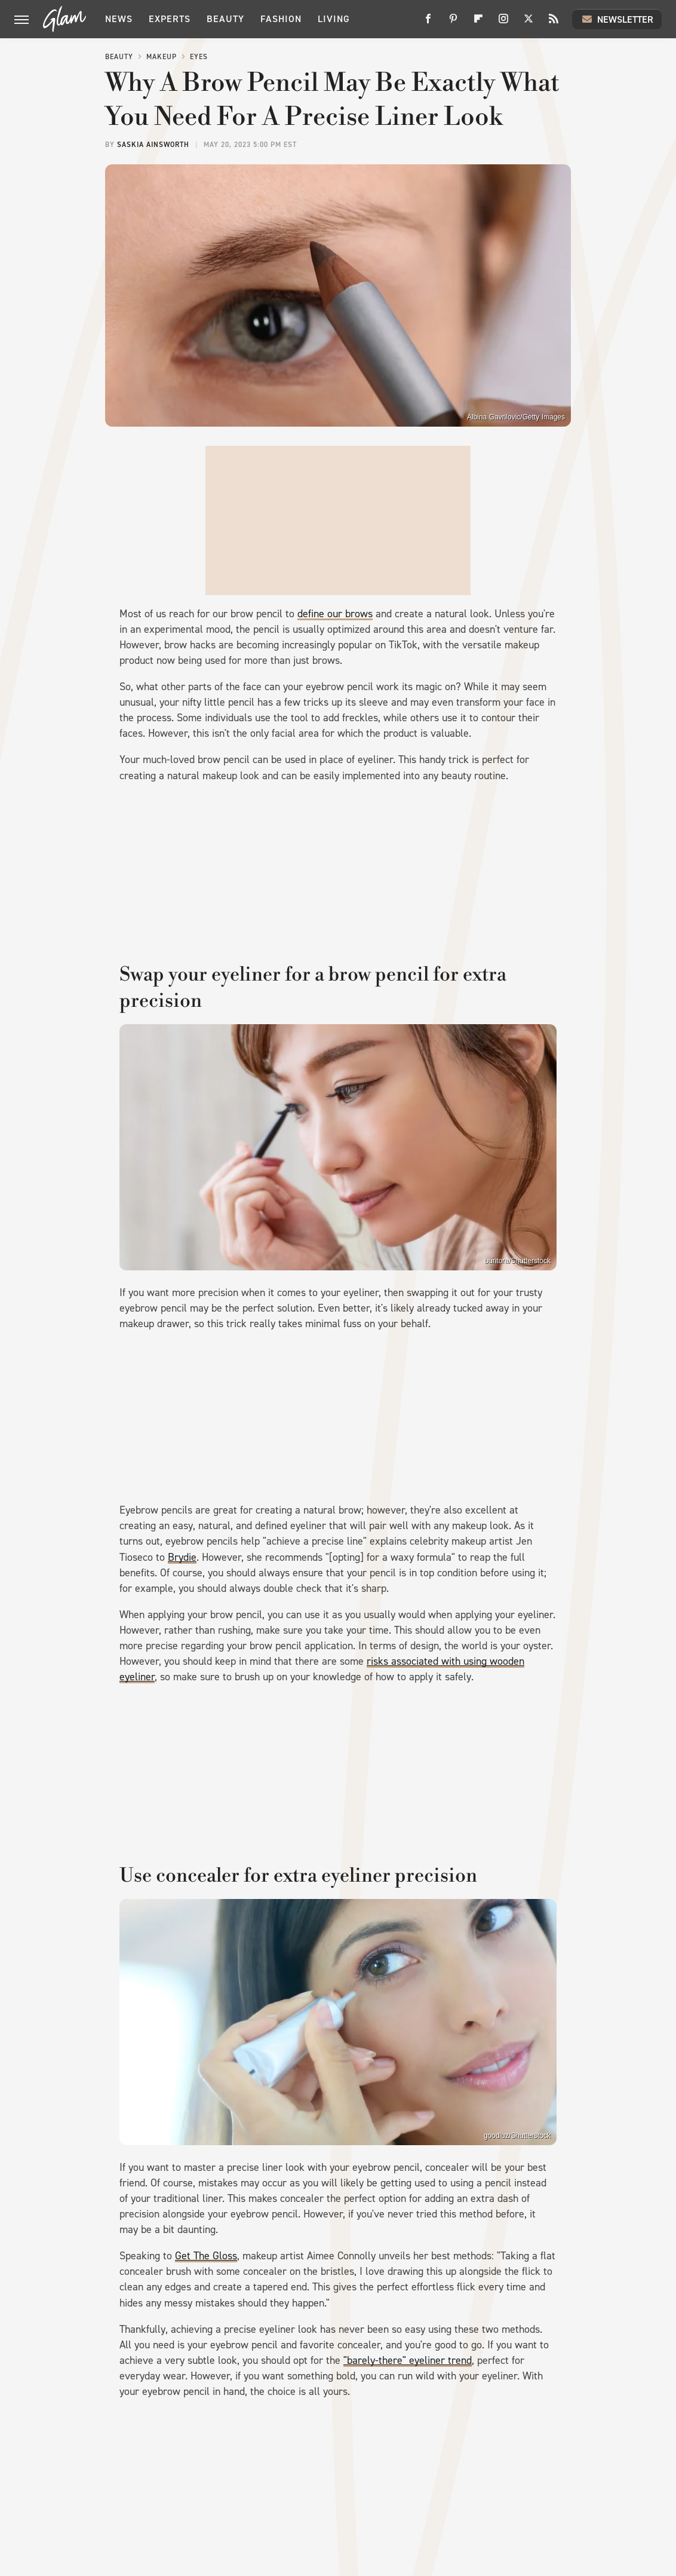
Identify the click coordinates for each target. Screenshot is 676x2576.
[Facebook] (428, 23)
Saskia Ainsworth (153, 144)
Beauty (225, 19)
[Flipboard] (478, 23)
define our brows (335, 614)
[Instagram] (503, 23)
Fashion (281, 19)
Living (334, 19)
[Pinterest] (453, 23)
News (119, 19)
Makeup (161, 56)
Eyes (199, 56)
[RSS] (553, 23)
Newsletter (616, 19)
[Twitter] (528, 23)
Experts (169, 19)
